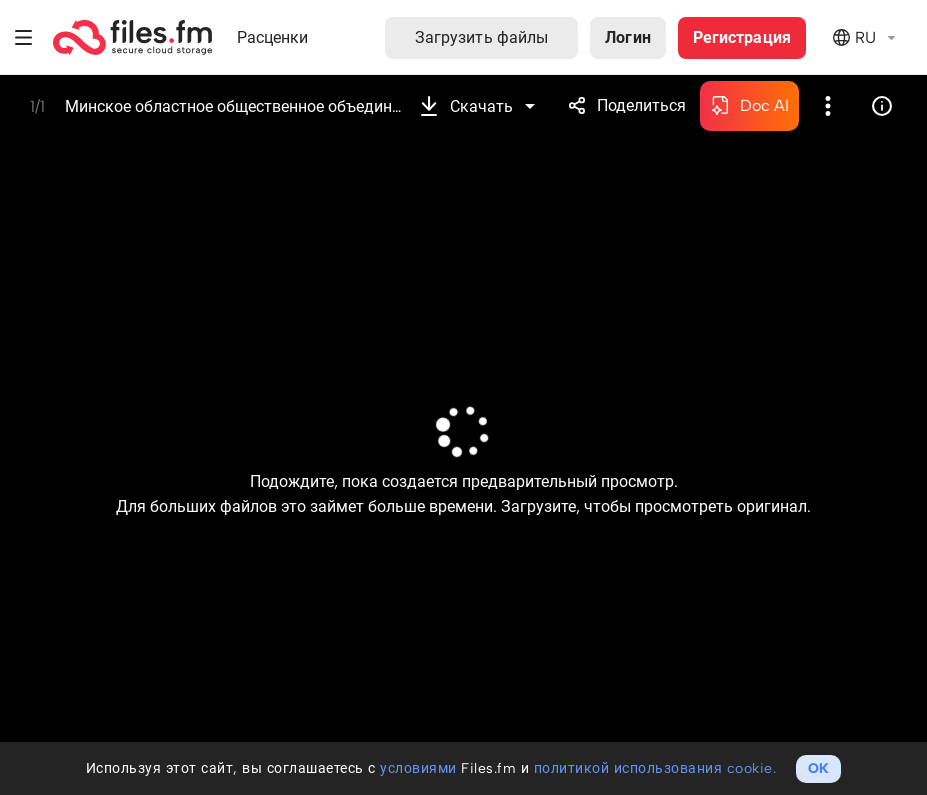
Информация (882, 106)
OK (818, 768)
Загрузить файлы (482, 37)
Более (828, 106)
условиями (418, 768)
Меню (24, 37)
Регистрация (742, 37)
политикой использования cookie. (655, 768)
